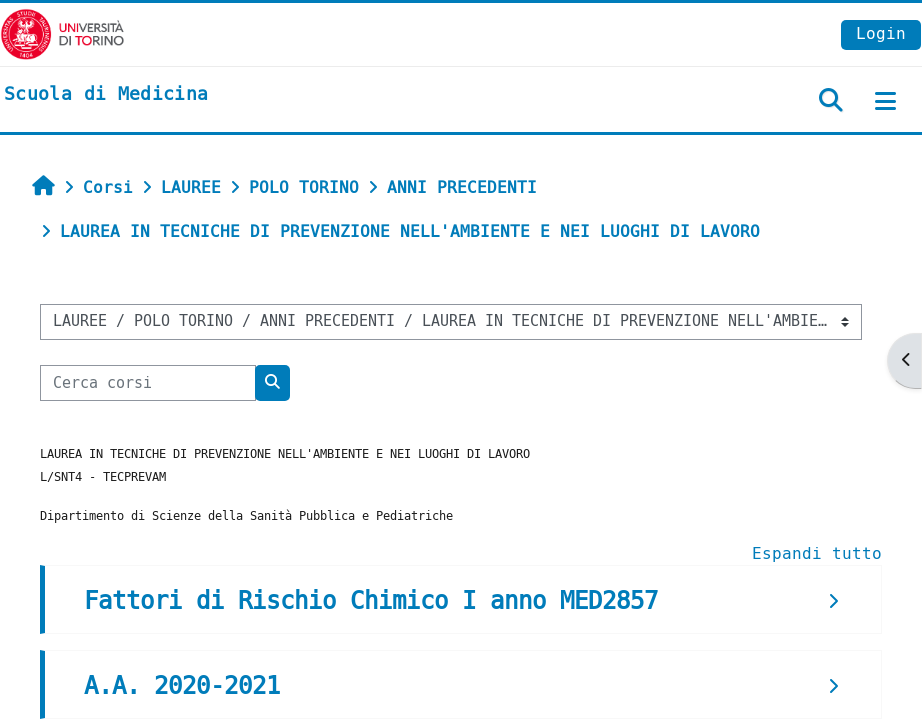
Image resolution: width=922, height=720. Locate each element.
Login (881, 33)
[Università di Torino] (62, 33)
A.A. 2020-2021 (182, 686)
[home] (106, 95)
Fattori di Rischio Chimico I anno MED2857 (371, 601)
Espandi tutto (817, 553)
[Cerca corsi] (148, 383)
